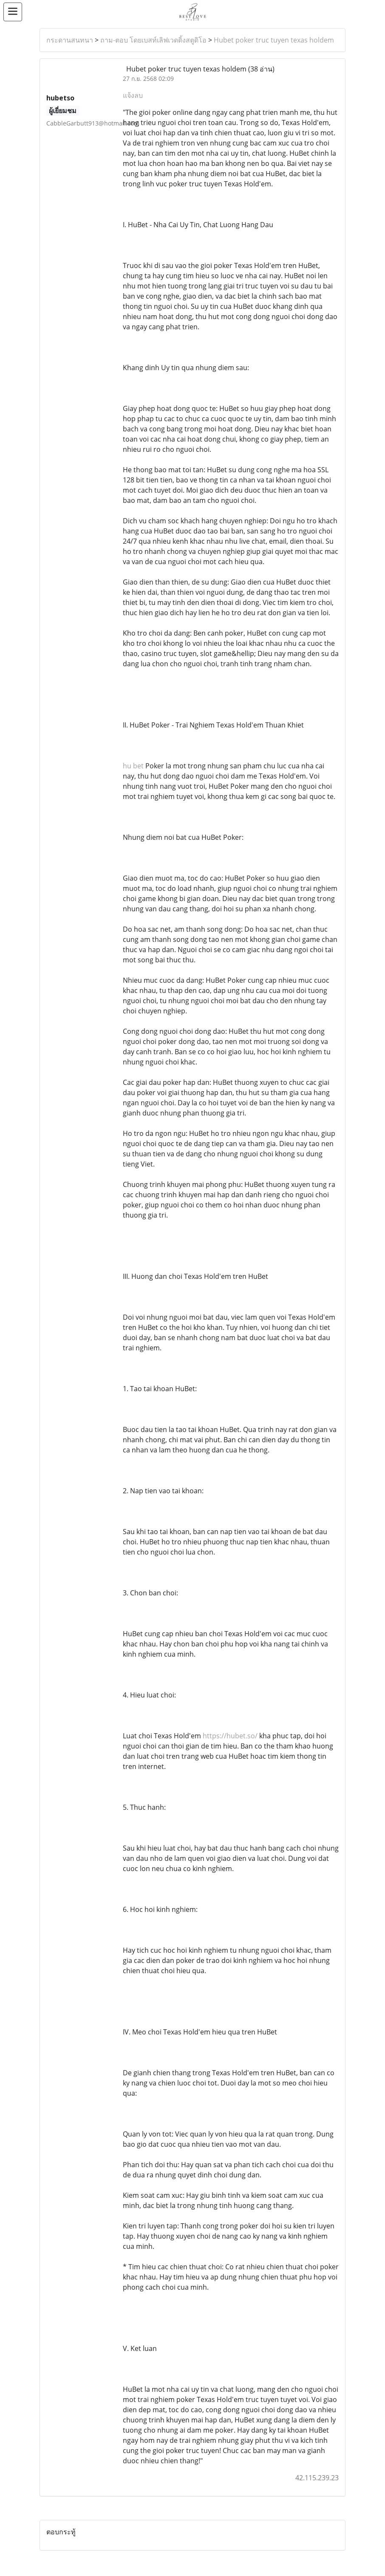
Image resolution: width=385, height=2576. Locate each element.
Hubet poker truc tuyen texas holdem (274, 40)
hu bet (133, 765)
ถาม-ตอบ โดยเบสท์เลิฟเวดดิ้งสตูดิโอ (153, 40)
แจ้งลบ (133, 95)
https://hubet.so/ (230, 1735)
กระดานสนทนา (69, 40)
